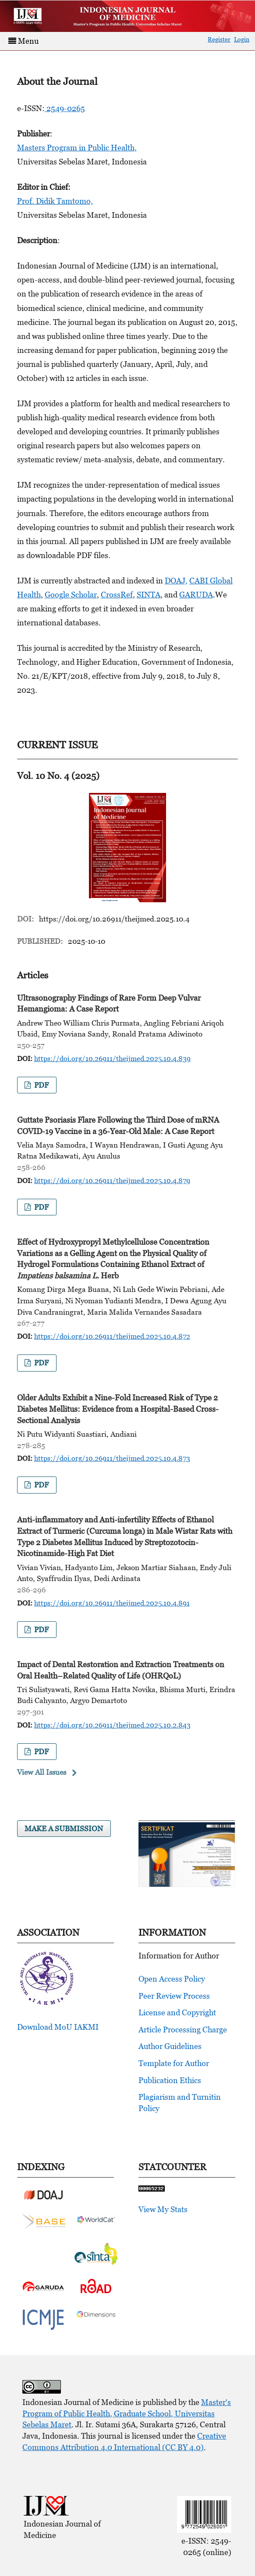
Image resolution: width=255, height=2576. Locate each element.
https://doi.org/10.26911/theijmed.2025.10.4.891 (112, 1603)
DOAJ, (176, 580)
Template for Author (173, 2063)
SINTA (148, 594)
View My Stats (163, 2209)
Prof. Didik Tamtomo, (55, 201)
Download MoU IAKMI (58, 2026)
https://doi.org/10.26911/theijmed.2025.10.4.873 (112, 1458)
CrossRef (117, 594)
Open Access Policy (171, 1978)
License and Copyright (177, 2012)
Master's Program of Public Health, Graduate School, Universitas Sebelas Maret (126, 2413)
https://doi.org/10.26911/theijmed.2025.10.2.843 (112, 1725)
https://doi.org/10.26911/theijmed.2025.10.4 (114, 919)
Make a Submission (64, 1828)
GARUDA (196, 594)
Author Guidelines (170, 2046)
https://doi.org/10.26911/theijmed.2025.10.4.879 (112, 1180)
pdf (40, 1085)
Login (241, 39)
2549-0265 (65, 108)
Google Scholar (71, 594)
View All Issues (41, 1772)
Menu (23, 40)
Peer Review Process (174, 1995)
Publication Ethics (169, 2080)
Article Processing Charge (182, 2029)
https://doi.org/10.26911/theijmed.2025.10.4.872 (112, 1336)
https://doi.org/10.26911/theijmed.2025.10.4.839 (112, 1058)
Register (219, 39)
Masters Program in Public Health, (77, 147)
